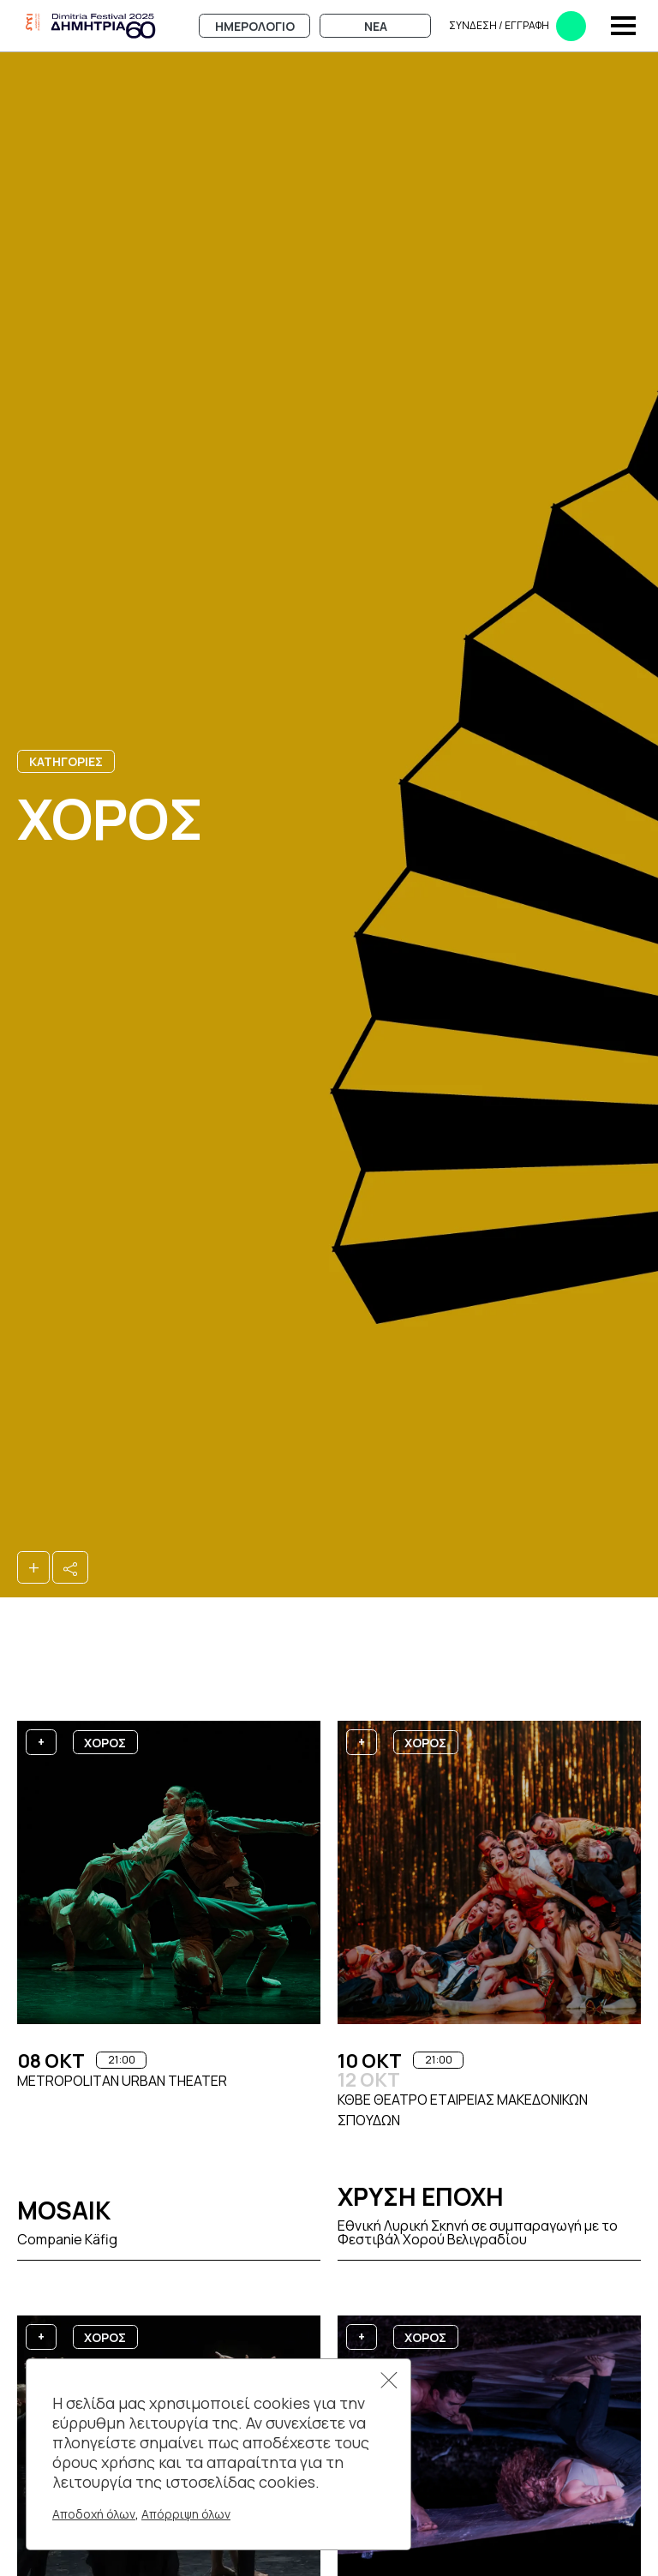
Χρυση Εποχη (421, 2196)
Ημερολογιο (255, 26)
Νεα (375, 26)
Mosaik (64, 2210)
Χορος (105, 1742)
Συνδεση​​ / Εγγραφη (517, 26)
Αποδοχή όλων (93, 2514)
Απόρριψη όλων (185, 2514)
